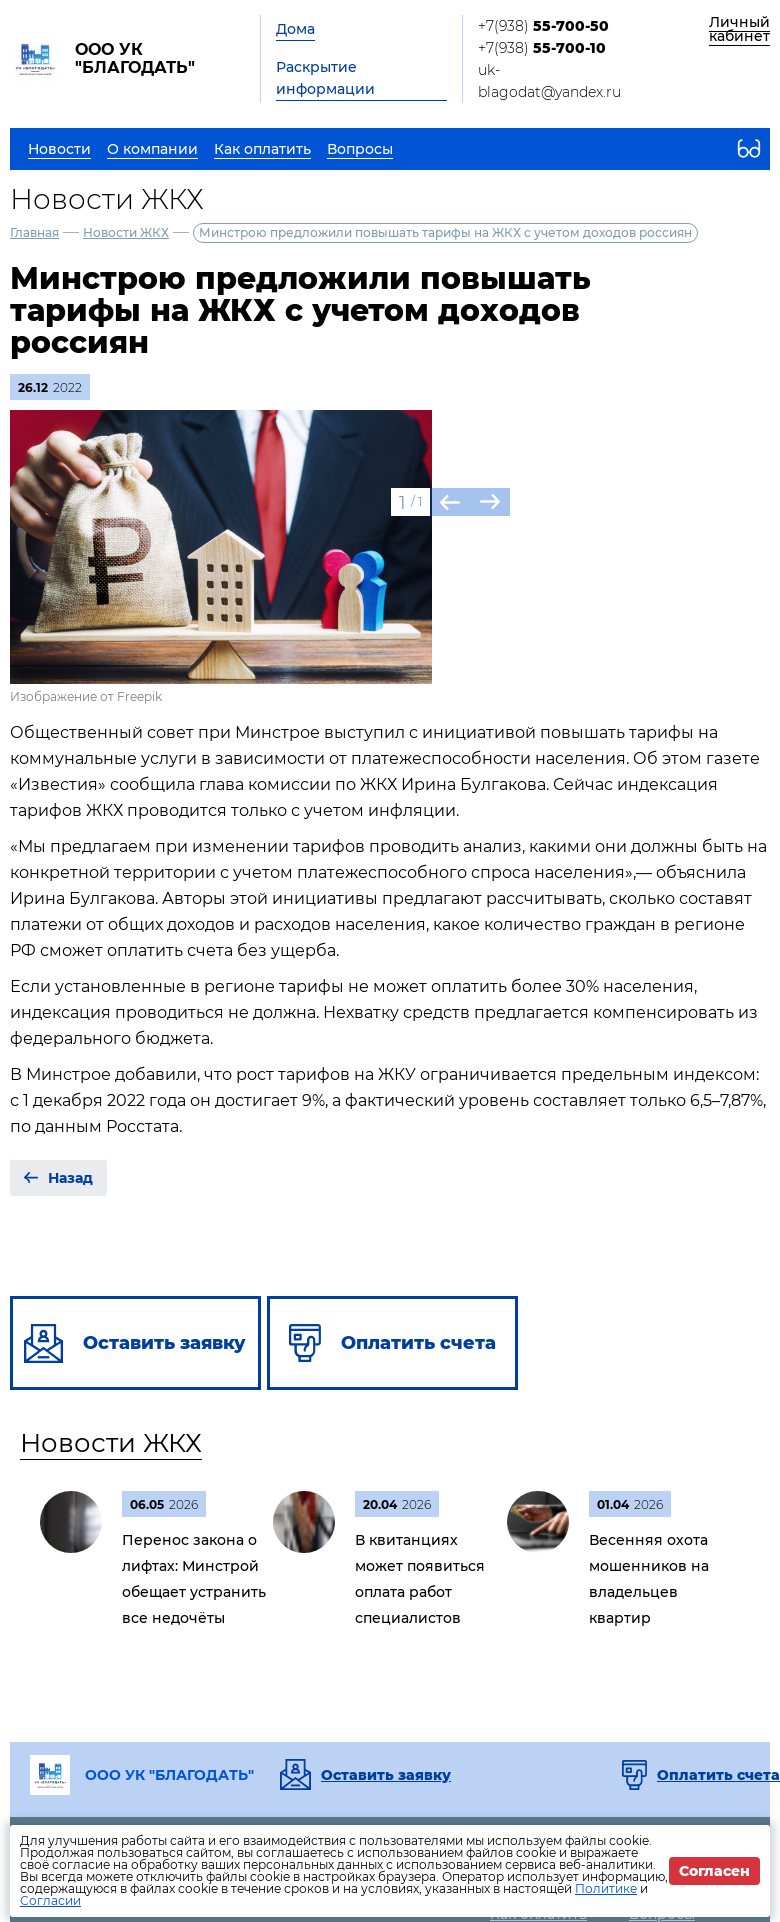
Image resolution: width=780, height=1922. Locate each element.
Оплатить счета (718, 1775)
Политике (606, 1888)
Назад (70, 1178)
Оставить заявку (386, 1775)
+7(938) (543, 26)
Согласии (50, 1900)
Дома (295, 29)
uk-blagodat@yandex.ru (549, 81)
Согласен (714, 1871)
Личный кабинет (739, 29)
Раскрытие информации (325, 78)
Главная (34, 232)
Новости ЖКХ (126, 232)
